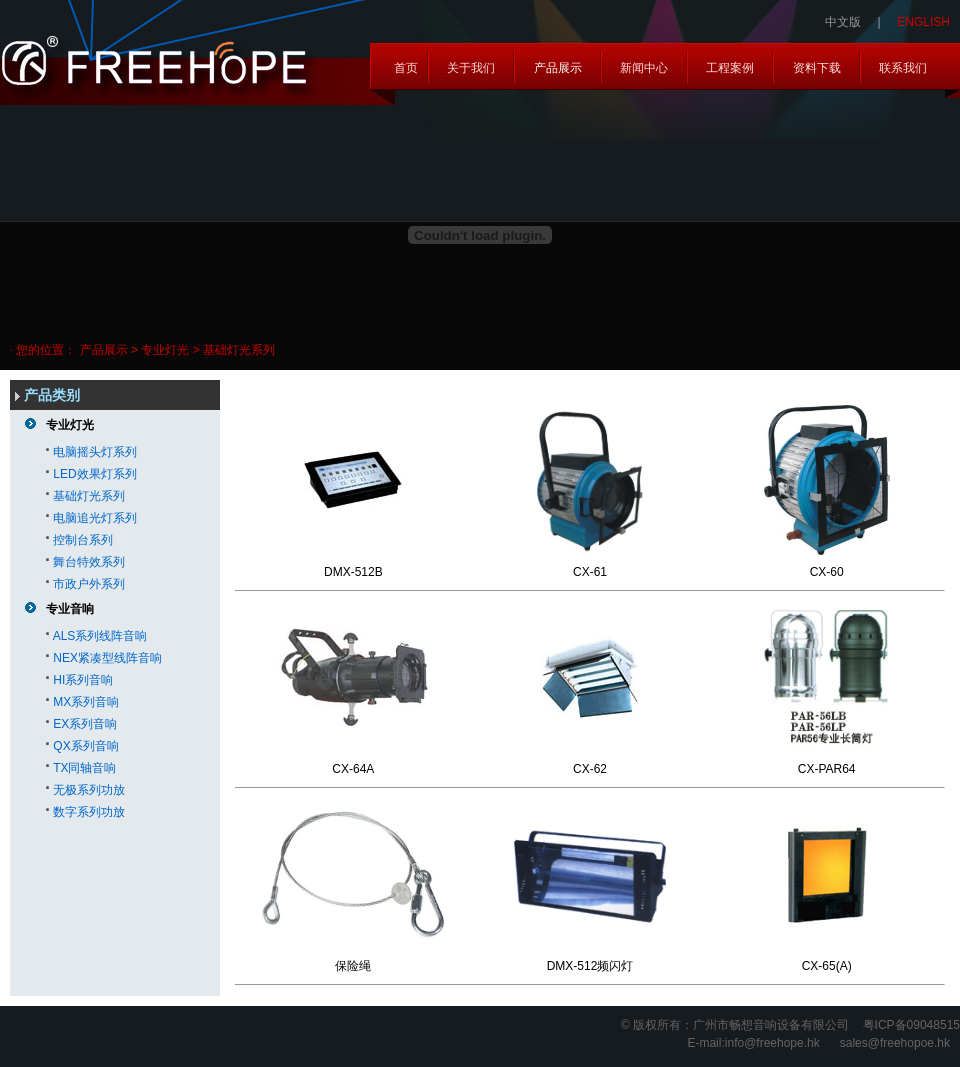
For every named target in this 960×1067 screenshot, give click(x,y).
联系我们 (903, 68)
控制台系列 (83, 540)
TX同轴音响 (84, 768)
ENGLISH (923, 22)
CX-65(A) (827, 966)
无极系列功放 (89, 790)
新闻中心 (644, 68)
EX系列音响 (85, 724)
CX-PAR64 (827, 769)
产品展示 (558, 68)
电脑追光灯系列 (95, 518)
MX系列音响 (86, 702)
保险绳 (353, 966)
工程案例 (730, 68)
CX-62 (590, 769)
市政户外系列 (89, 584)
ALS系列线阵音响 (100, 636)
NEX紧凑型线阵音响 (107, 658)
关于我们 (471, 68)
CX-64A (353, 769)
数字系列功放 (89, 812)
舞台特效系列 (89, 562)
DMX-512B (353, 572)
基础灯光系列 (89, 496)
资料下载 (817, 68)
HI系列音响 (83, 680)
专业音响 (70, 609)
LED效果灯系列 (94, 474)
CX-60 (827, 572)
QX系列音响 (85, 746)
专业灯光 (70, 425)
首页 (406, 68)
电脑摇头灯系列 (95, 452)
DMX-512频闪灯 (590, 966)
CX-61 (590, 572)
